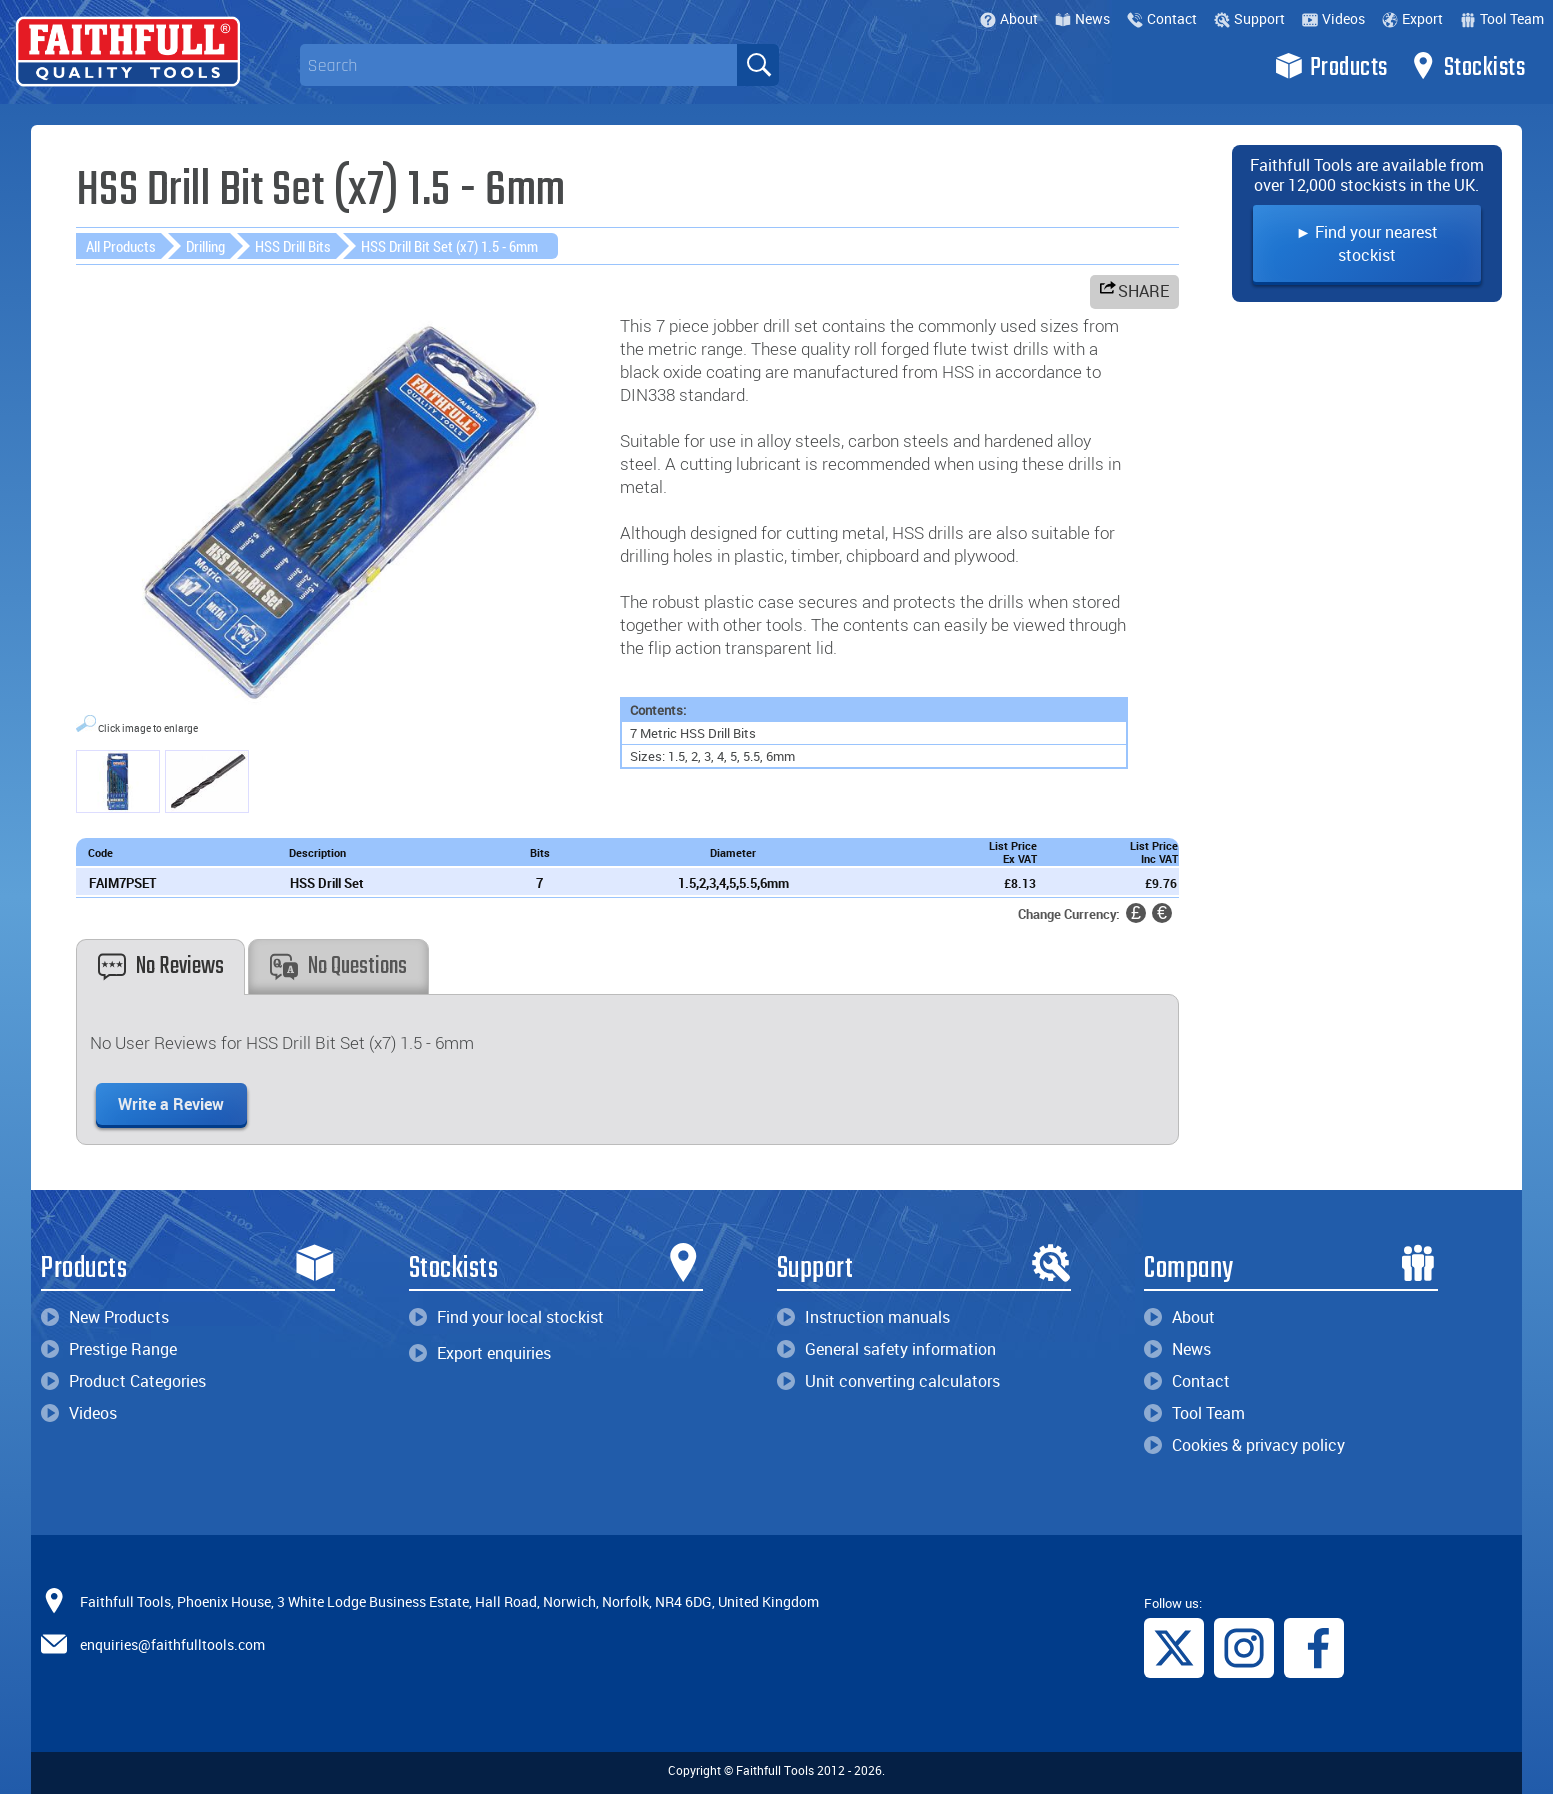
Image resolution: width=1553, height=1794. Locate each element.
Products (1331, 66)
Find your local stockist (506, 1317)
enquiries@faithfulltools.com (172, 1644)
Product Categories (123, 1381)
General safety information (886, 1349)
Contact (1162, 18)
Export (1412, 18)
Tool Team (1502, 18)
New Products (105, 1317)
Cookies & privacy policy (1244, 1445)
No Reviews (161, 966)
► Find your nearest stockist (1366, 243)
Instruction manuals (863, 1317)
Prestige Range (109, 1349)
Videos (1333, 18)
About (1009, 18)
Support (1249, 18)
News (1082, 18)
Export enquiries (480, 1353)
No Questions (338, 966)
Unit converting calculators (888, 1381)
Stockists (1467, 66)
